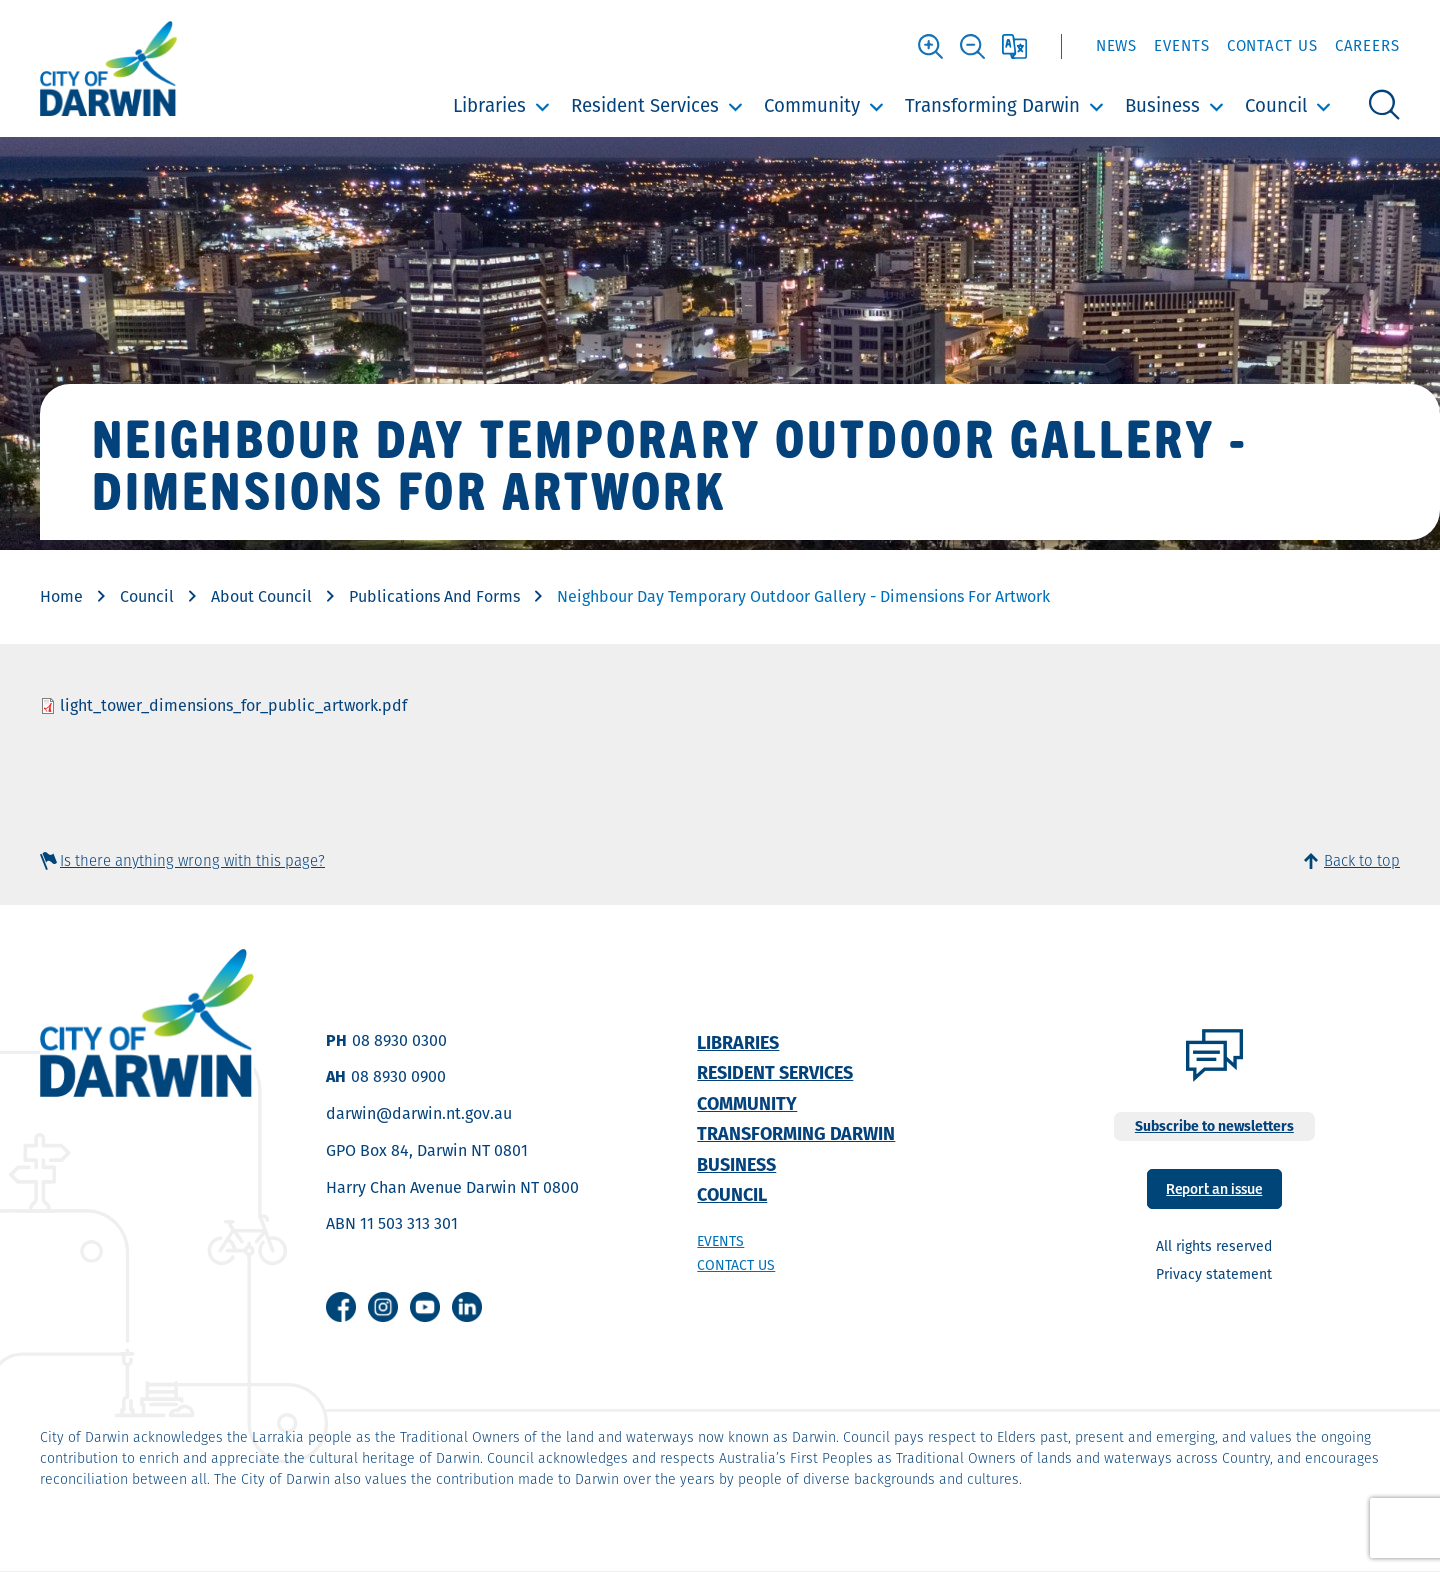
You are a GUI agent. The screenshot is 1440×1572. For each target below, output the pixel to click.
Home (61, 596)
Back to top (1362, 860)
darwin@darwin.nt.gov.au (419, 1113)
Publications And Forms (434, 596)
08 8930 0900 (398, 1076)
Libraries (489, 105)
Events (1181, 45)
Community (812, 105)
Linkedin (467, 1307)
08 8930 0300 (399, 1040)
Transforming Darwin (992, 105)
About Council (261, 596)
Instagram (383, 1307)
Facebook (341, 1307)
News (1117, 45)
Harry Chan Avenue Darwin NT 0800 (452, 1187)
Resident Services (645, 105)
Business (1162, 105)
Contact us (736, 1265)
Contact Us (1272, 45)
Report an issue (1214, 1187)
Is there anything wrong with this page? (192, 860)
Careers (1367, 45)
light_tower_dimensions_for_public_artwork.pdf (233, 705)
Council (1276, 105)
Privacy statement (1214, 1274)
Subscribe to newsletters (1214, 1126)
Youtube (425, 1307)
